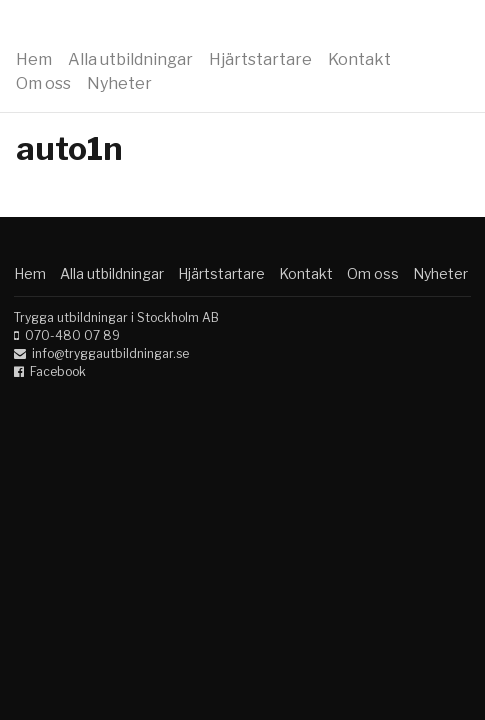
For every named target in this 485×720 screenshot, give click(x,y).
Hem (34, 59)
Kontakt (359, 59)
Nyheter (119, 83)
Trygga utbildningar (142, 28)
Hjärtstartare (260, 59)
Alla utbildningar (130, 59)
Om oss (43, 83)
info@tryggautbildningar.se (110, 353)
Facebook (58, 371)
